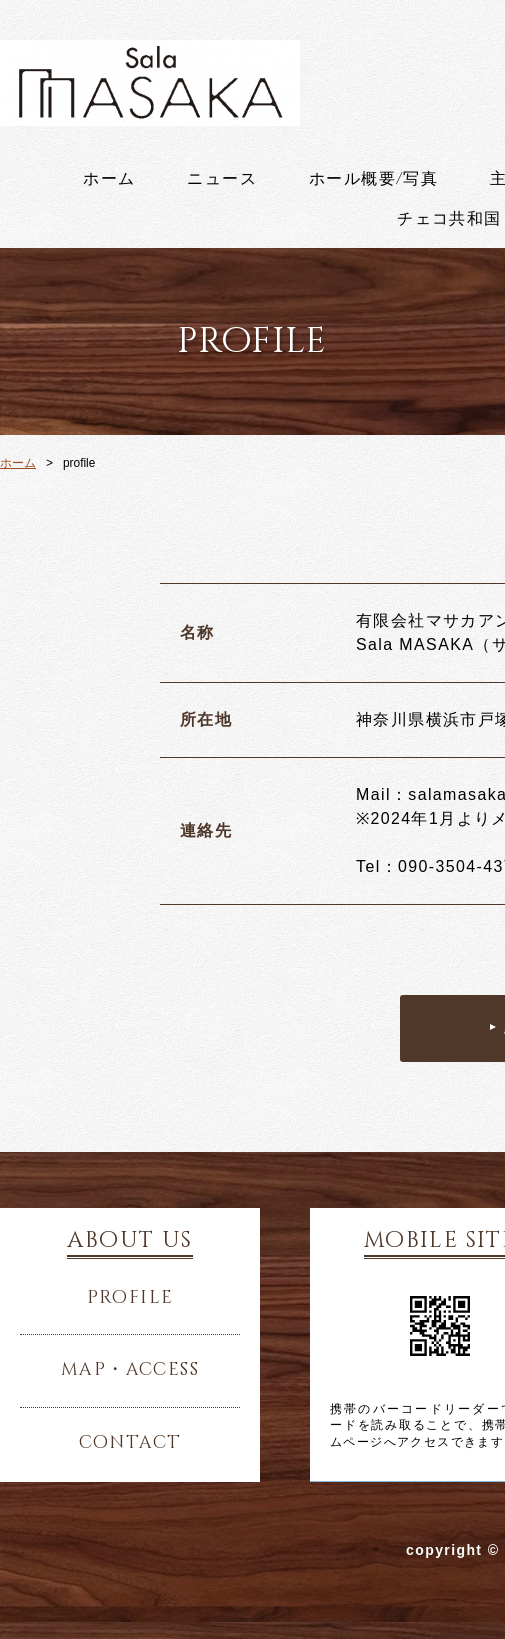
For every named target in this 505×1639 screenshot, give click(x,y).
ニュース (222, 179)
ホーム (109, 179)
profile (130, 1298)
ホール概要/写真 (373, 179)
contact (130, 1443)
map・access (130, 1370)
